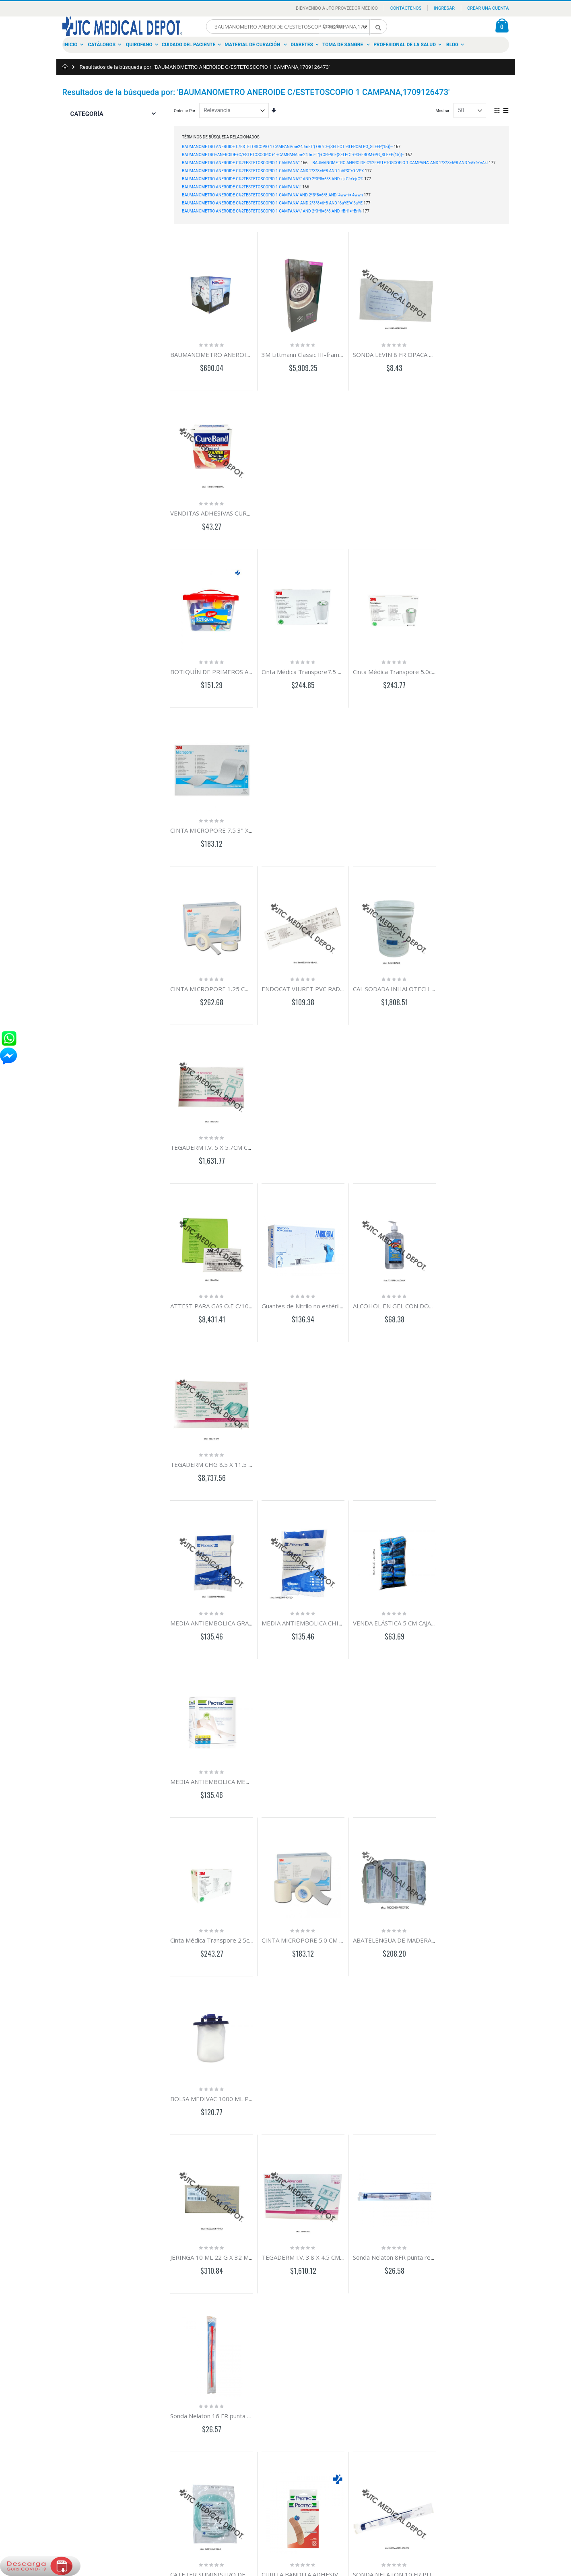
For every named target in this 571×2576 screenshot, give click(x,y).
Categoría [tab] (87, 114)
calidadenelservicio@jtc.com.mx (176, 2425)
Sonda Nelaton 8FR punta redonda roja (399, 1281)
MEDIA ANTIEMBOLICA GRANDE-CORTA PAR (233, 971)
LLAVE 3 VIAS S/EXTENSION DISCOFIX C (226, 1901)
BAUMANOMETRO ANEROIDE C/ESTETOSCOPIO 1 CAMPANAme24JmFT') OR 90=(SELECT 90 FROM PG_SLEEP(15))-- (287, 146)
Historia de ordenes (83, 2381)
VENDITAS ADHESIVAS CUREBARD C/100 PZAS (498, 351)
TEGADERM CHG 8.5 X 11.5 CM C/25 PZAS (492, 816)
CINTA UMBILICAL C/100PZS (386, 1746)
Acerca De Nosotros (84, 2354)
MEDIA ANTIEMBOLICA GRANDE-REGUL (489, 1746)
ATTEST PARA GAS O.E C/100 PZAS (219, 816)
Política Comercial (82, 2407)
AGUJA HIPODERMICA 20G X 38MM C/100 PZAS (500, 2056)
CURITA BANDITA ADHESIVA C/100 (307, 1436)
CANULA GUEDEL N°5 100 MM (213, 1746)
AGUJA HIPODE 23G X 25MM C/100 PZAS (315, 2056)
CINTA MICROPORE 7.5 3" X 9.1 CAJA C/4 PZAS (498, 506)
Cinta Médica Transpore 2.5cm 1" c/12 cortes (233, 1126)
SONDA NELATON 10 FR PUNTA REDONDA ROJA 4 (417, 1436)
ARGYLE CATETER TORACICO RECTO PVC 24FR (500, 1901)
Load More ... (341, 2266)
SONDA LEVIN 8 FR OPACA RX (387, 351)
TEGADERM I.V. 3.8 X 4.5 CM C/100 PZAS (314, 1281)
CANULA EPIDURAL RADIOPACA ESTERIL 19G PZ (414, 1591)
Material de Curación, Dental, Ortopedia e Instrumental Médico (283, 2403)
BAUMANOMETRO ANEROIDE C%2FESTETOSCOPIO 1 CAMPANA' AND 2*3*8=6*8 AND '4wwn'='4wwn (272, 195)
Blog (452, 44)
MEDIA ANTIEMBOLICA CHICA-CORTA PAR (318, 971)
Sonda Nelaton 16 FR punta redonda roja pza (495, 1281)
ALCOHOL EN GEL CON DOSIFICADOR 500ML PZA (416, 816)
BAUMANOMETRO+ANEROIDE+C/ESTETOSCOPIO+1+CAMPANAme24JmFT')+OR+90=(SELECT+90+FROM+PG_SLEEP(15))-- (293, 155)
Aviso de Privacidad (83, 2399)
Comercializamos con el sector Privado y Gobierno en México (283, 2377)
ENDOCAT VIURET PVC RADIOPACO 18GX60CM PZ (330, 661)
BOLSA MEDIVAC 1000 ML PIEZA (479, 1126)
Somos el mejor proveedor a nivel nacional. (286, 2364)
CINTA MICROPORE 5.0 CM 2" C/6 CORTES (318, 1126)
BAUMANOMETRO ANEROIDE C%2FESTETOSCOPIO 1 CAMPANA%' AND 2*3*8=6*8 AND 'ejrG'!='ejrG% (272, 179)
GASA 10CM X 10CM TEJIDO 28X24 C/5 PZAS (495, 1436)
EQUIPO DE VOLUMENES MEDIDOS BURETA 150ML (331, 1901)
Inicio (71, 44)
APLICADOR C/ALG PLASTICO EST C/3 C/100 (408, 1901)
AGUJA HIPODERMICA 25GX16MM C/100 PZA (234, 2056)
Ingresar (444, 8)
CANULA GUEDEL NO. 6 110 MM (303, 1746)
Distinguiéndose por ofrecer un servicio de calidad (283, 2415)
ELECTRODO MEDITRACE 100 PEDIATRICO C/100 (240, 1591)
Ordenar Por (184, 111)
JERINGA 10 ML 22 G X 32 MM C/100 (221, 1281)
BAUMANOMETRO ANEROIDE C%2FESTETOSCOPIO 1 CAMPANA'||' (241, 187)
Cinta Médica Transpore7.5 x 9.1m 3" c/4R (316, 506)
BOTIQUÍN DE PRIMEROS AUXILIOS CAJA (228, 506)
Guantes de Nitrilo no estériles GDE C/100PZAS (324, 816)
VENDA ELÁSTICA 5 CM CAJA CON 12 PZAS (404, 971)
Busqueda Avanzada (84, 2390)
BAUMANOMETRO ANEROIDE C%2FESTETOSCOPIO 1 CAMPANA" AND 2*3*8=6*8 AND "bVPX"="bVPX (273, 171)
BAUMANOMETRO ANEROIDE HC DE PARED (232, 351)
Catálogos (101, 44)
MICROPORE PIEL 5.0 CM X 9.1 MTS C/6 (314, 1591)
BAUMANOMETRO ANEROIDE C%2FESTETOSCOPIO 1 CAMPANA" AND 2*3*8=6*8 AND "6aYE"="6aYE (272, 203)
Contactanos (77, 2363)
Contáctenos (405, 8)
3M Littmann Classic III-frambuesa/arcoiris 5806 (324, 351)
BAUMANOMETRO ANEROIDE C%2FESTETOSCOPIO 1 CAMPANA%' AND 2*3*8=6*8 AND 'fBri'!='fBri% (272, 211)
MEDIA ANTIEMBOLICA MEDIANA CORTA (490, 971)
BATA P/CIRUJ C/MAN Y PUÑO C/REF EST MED (323, 2211)
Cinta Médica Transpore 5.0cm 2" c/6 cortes (407, 506)
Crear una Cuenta (488, 8)
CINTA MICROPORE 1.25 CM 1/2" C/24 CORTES (236, 661)
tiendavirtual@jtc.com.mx (168, 2403)
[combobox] (296, 26)
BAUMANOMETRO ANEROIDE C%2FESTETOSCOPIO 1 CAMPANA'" (241, 163)
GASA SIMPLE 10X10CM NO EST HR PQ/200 (232, 2211)
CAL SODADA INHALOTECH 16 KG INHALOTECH (414, 661)
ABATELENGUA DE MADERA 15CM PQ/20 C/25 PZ (416, 1126)
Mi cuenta (75, 2372)
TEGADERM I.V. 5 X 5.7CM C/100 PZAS (486, 661)
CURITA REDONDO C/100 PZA (476, 1591)
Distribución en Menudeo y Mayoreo (280, 2390)
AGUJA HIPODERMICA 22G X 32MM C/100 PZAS (413, 2056)
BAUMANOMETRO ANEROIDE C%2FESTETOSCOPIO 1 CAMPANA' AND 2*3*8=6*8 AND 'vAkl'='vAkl (400, 163)
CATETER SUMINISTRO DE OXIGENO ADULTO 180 (241, 1436)
